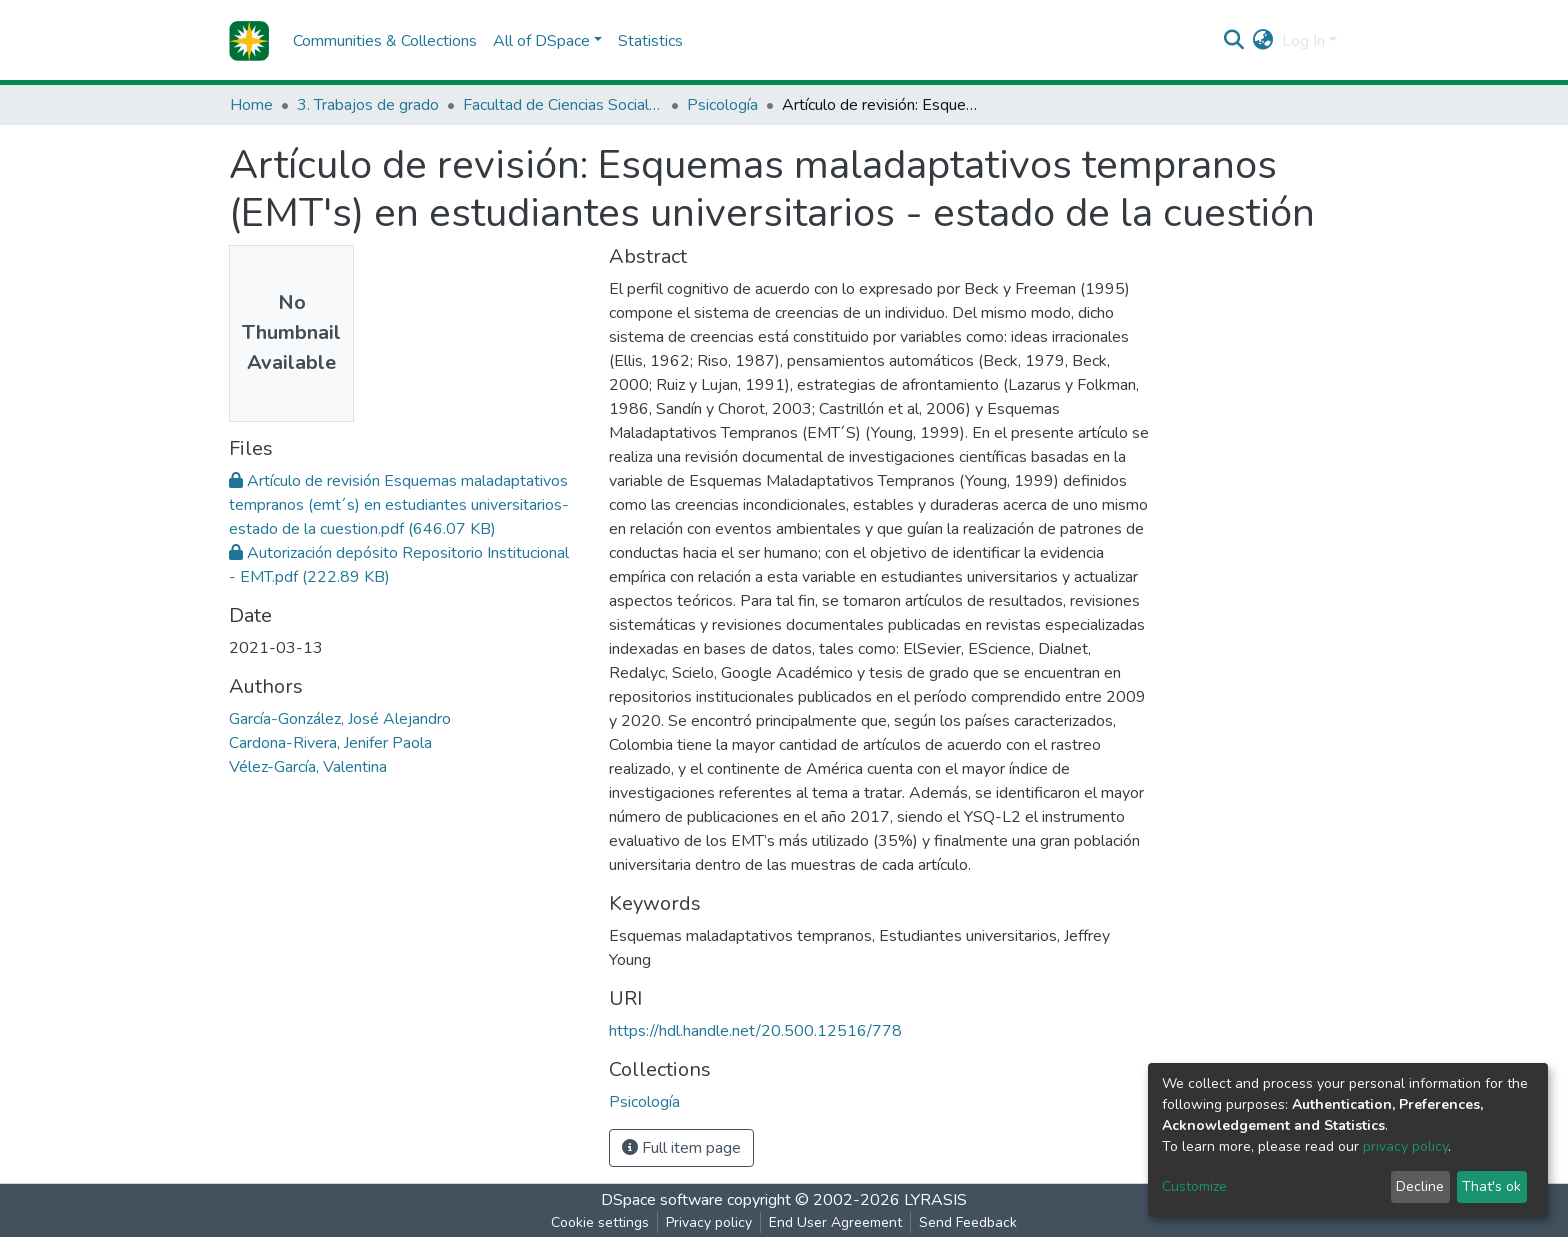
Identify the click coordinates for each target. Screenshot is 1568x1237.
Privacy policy (709, 1222)
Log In (1303, 41)
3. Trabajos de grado (368, 105)
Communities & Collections (385, 41)
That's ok (1491, 1186)
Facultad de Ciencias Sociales (563, 105)
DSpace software (662, 1200)
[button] (1263, 41)
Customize (1194, 1186)
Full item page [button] (681, 1148)
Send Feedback (968, 1222)
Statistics (650, 41)
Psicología (722, 105)
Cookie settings (600, 1222)
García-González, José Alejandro (340, 719)
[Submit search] (1234, 41)
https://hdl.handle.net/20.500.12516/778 (755, 1031)
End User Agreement (835, 1222)
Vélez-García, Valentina (308, 767)
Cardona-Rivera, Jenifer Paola (330, 743)
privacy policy (1405, 1146)
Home (251, 105)
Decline (1420, 1186)
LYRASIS (935, 1200)
